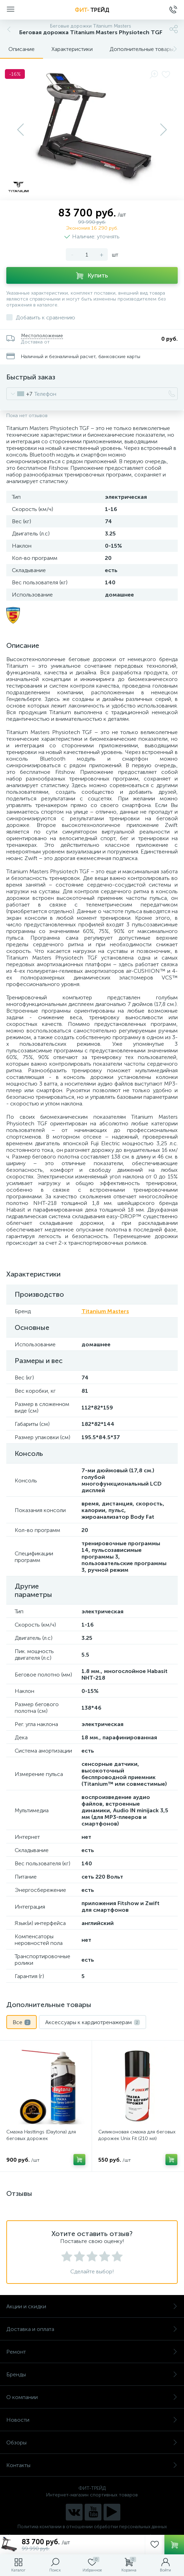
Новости (92, 2419)
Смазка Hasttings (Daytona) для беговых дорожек (41, 2135)
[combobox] (19, 394)
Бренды (92, 2374)
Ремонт (92, 2351)
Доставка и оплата (92, 2329)
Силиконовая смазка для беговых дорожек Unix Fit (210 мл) (137, 2135)
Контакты (92, 2465)
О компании (92, 2397)
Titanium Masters (105, 1311)
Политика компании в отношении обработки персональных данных (92, 2526)
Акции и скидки (92, 2306)
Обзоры (92, 2442)
